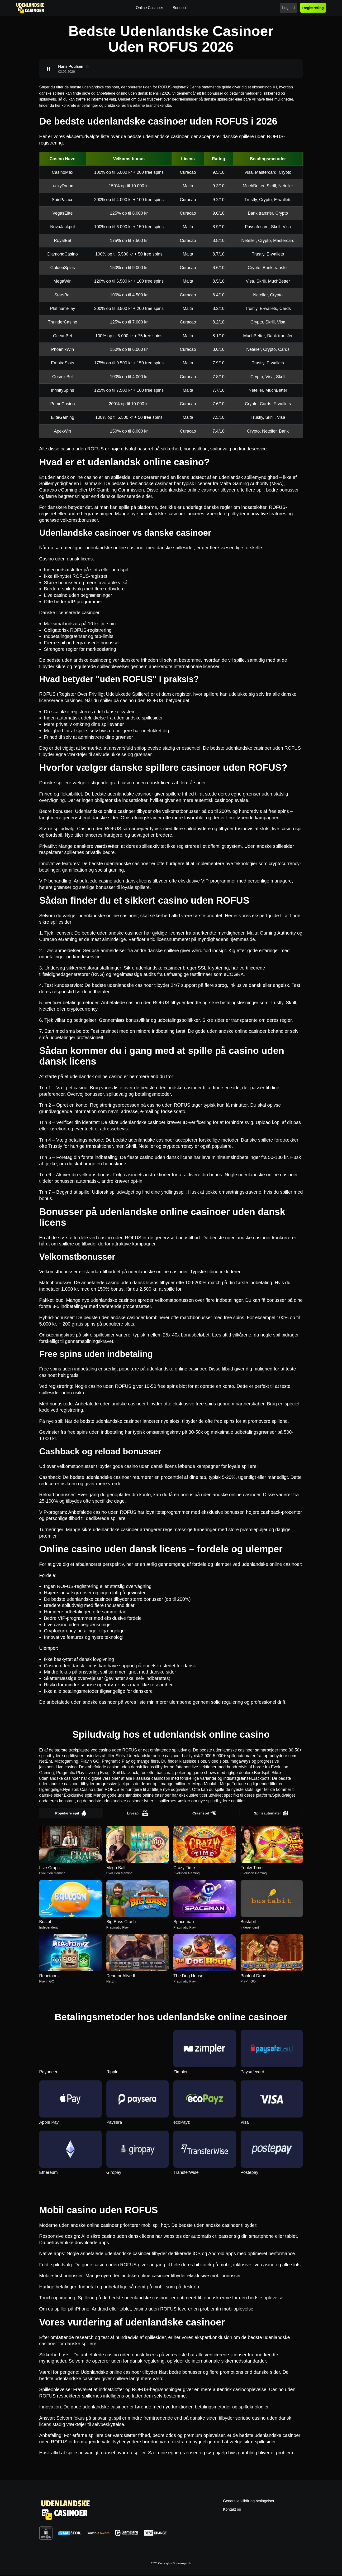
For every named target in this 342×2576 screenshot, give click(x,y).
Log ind (288, 8)
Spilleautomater (271, 1814)
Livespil (138, 1814)
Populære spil (71, 1814)
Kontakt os (232, 2510)
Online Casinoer (149, 8)
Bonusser (181, 8)
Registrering (313, 8)
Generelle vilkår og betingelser (248, 2502)
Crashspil (204, 1814)
